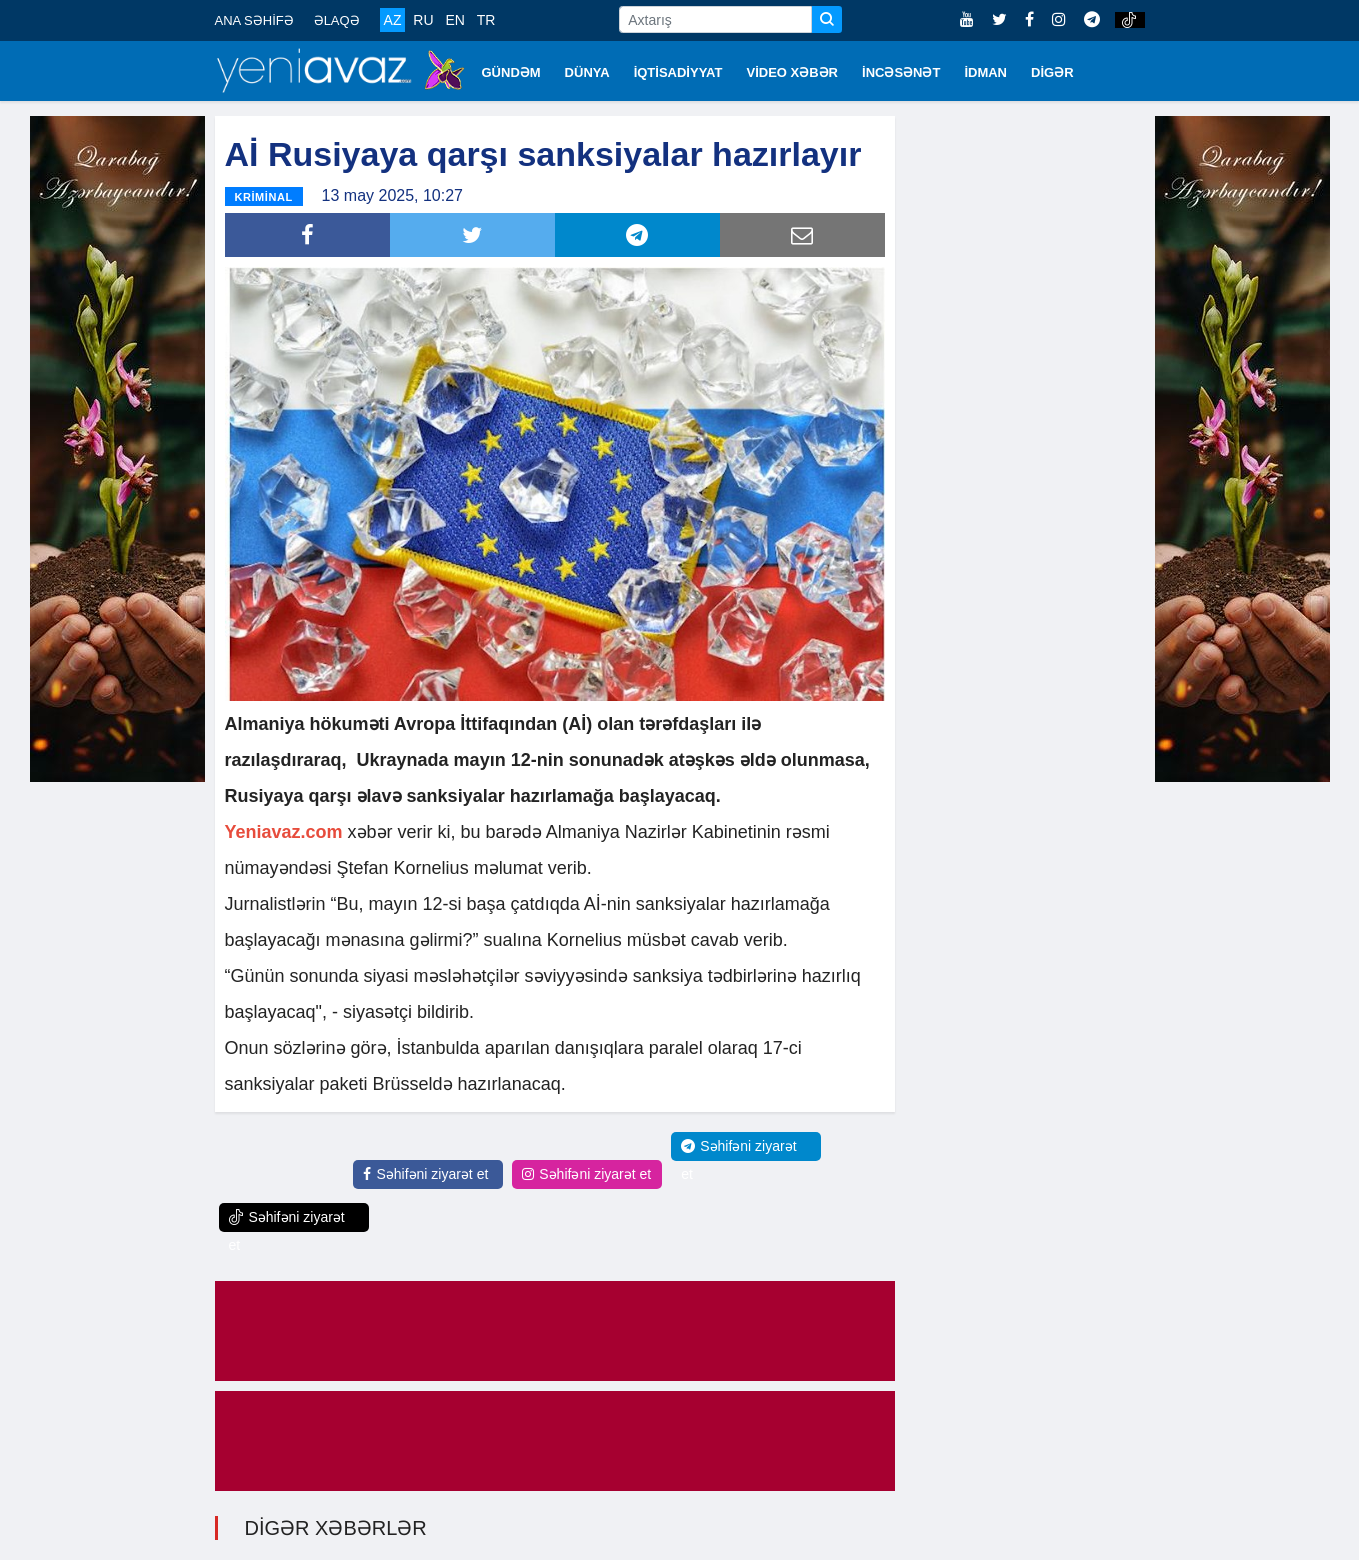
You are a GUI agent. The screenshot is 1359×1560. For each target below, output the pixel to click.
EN (454, 20)
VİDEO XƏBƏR (793, 72)
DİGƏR (1052, 72)
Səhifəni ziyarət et (425, 1174)
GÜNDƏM (511, 72)
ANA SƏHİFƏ (254, 20)
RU (423, 20)
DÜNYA (587, 72)
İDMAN (985, 72)
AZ (393, 20)
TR (486, 20)
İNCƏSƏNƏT (901, 72)
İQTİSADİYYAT (678, 72)
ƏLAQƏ (337, 20)
